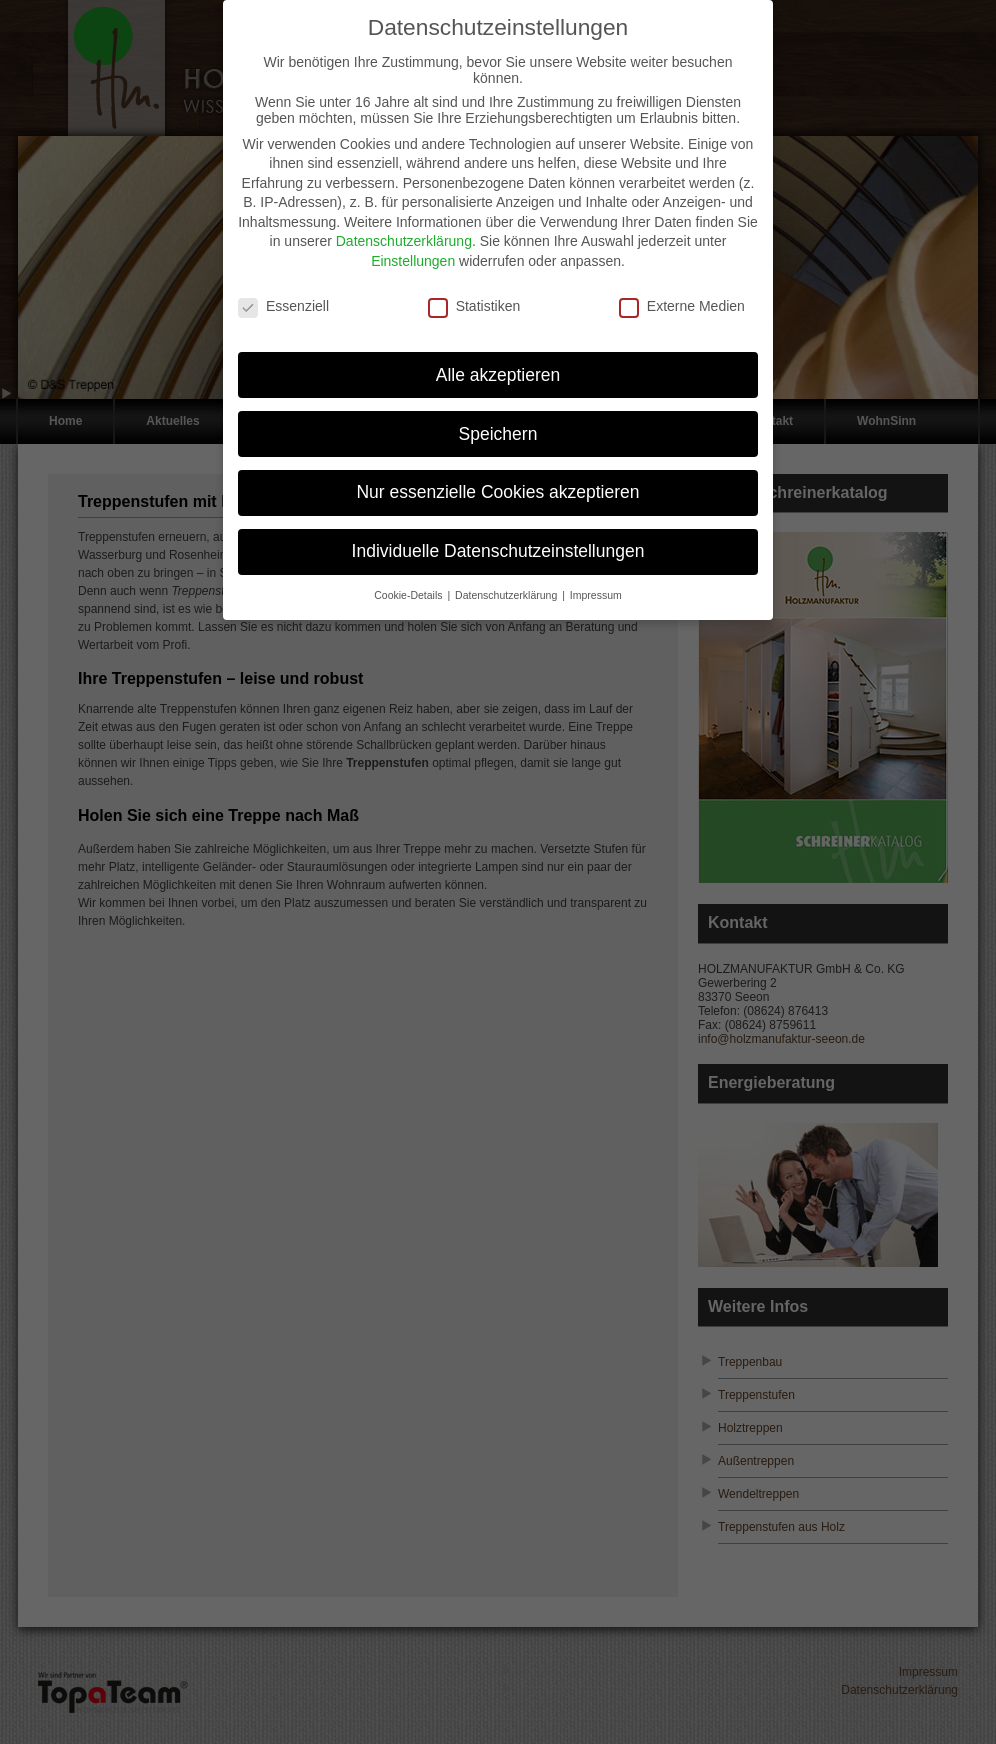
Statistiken (474, 293)
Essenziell (283, 293)
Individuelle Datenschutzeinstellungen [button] (498, 539)
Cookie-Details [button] (409, 583)
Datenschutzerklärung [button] (507, 583)
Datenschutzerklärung (404, 229)
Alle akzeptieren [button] (498, 362)
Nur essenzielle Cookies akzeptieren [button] (497, 480)
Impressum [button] (596, 583)
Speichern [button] (498, 421)
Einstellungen (413, 249)
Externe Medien (682, 293)
